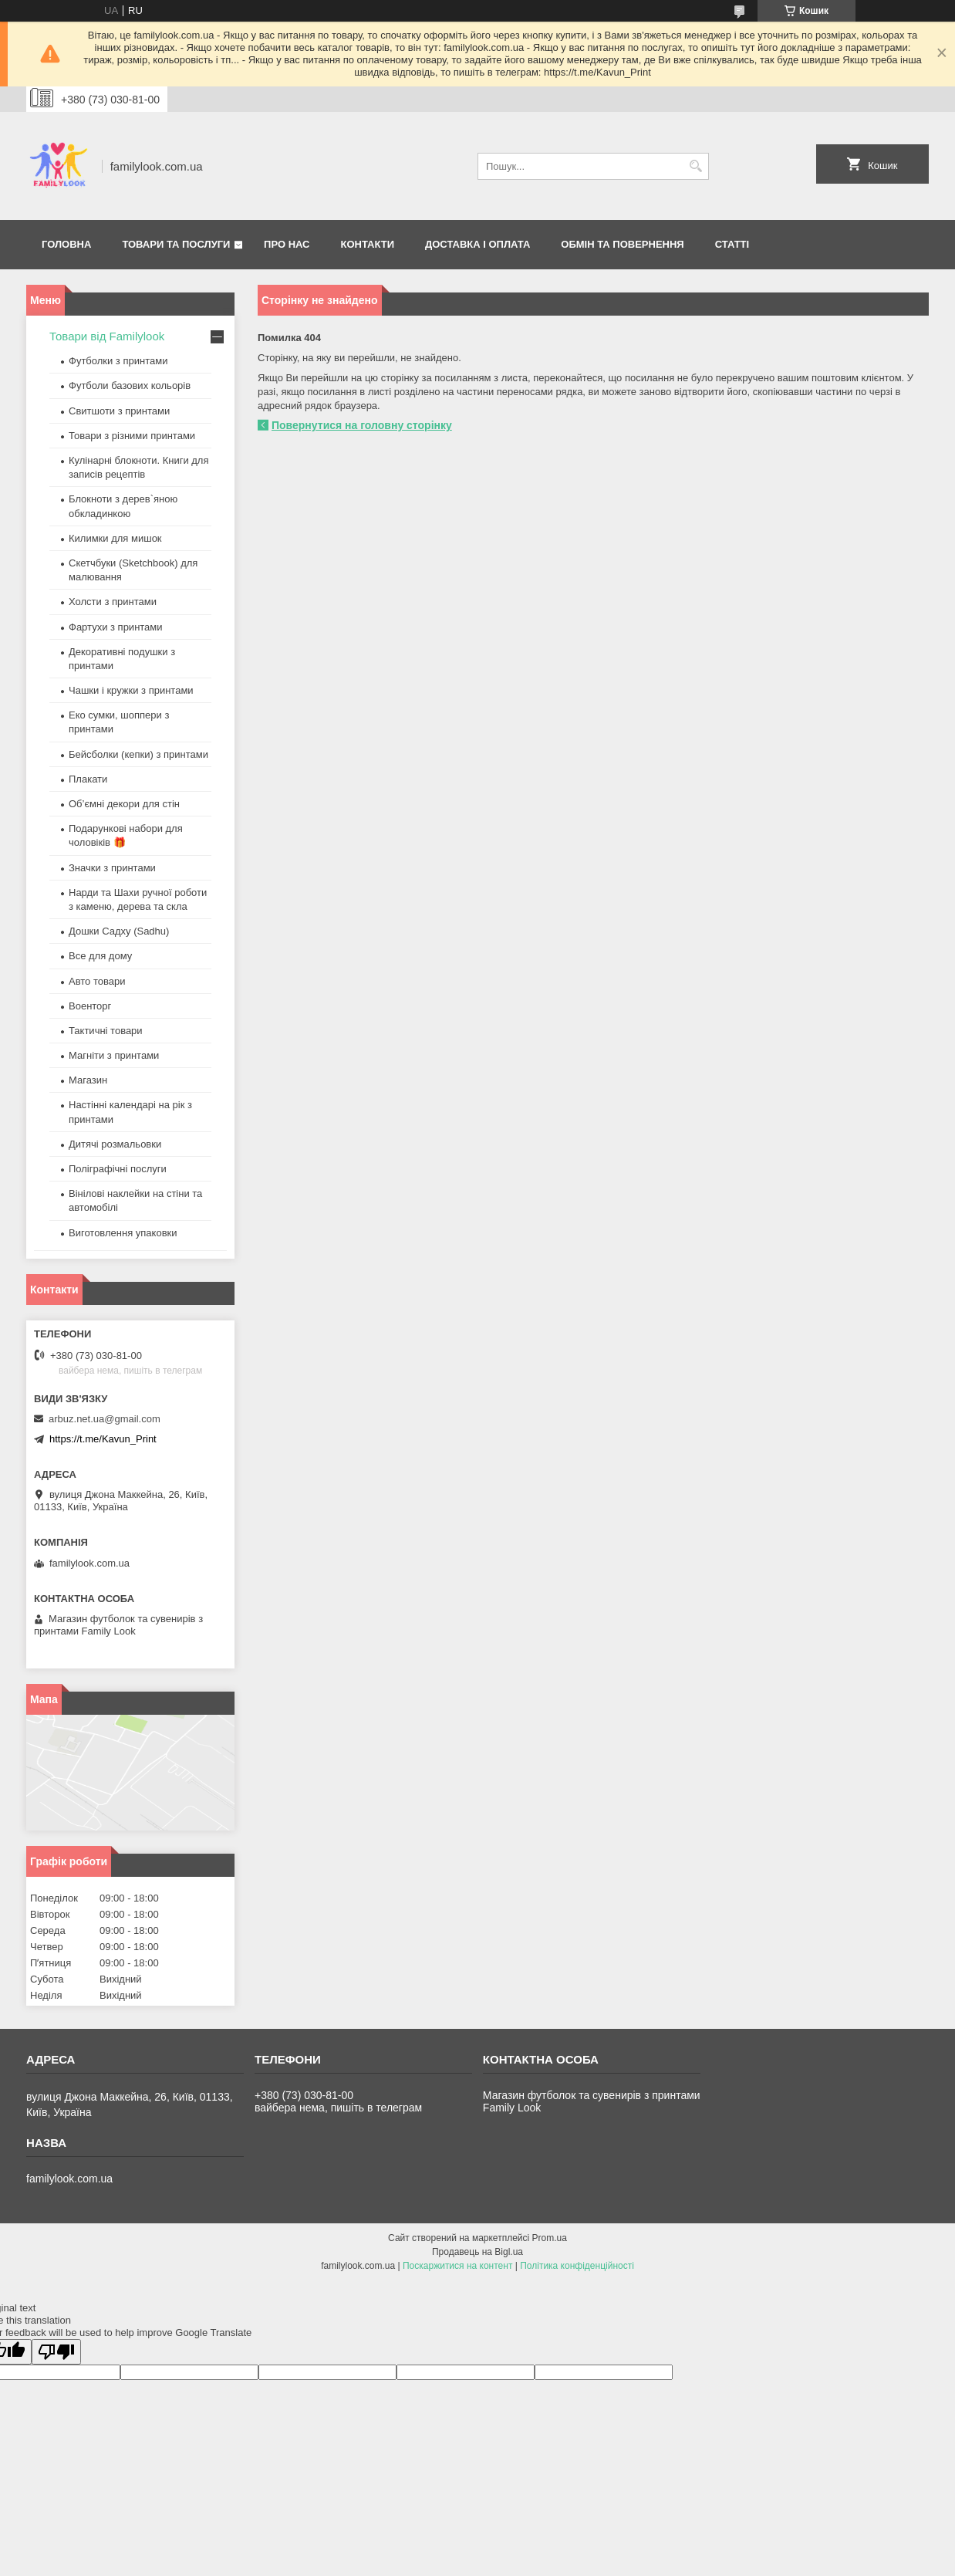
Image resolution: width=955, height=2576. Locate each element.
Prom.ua (549, 2238)
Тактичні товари (106, 1030)
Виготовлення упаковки (123, 1233)
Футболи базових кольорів (130, 385)
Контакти (368, 244)
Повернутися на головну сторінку (362, 425)
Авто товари (97, 981)
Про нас (286, 244)
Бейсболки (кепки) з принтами (138, 754)
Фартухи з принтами (116, 627)
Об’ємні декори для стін (124, 804)
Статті (732, 244)
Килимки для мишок (115, 538)
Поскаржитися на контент (457, 2265)
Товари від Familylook (106, 336)
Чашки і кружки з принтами (131, 690)
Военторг (90, 1006)
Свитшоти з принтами (119, 411)
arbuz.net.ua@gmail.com (104, 1419)
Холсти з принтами (113, 601)
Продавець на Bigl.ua (477, 2251)
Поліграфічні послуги (118, 1169)
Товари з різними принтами (132, 435)
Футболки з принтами (118, 361)
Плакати (88, 779)
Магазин (88, 1080)
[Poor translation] (56, 2352)
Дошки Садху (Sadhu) (119, 931)
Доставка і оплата (477, 244)
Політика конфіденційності (577, 2265)
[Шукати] (695, 166)
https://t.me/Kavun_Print (103, 1439)
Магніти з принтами (114, 1055)
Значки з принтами (112, 868)
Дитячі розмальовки (115, 1144)
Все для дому (100, 956)
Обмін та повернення (622, 244)
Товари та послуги (176, 244)
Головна (66, 244)
